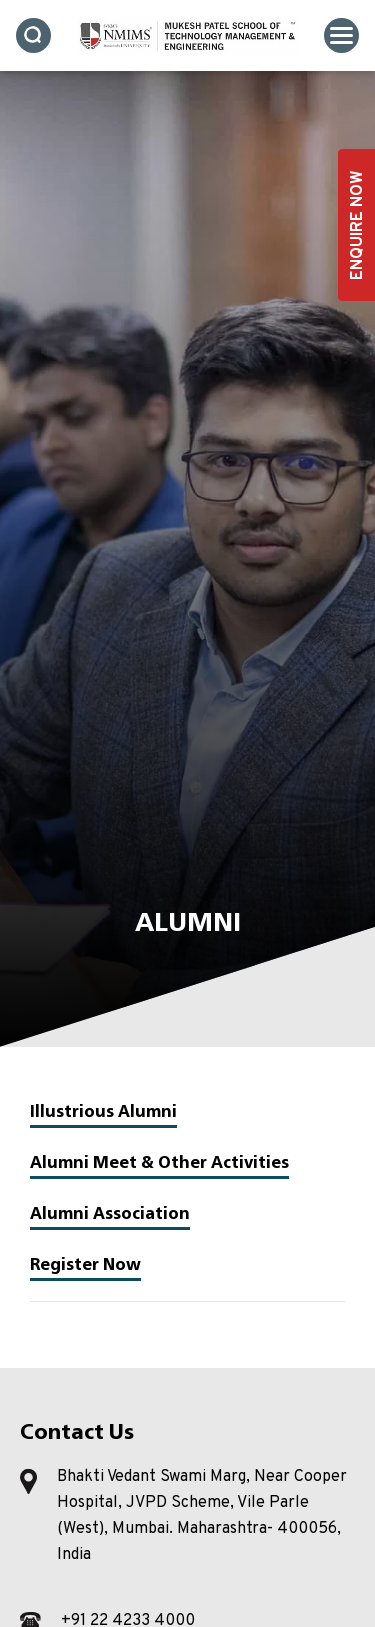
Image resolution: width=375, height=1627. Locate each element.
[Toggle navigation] (341, 35)
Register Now (85, 1264)
